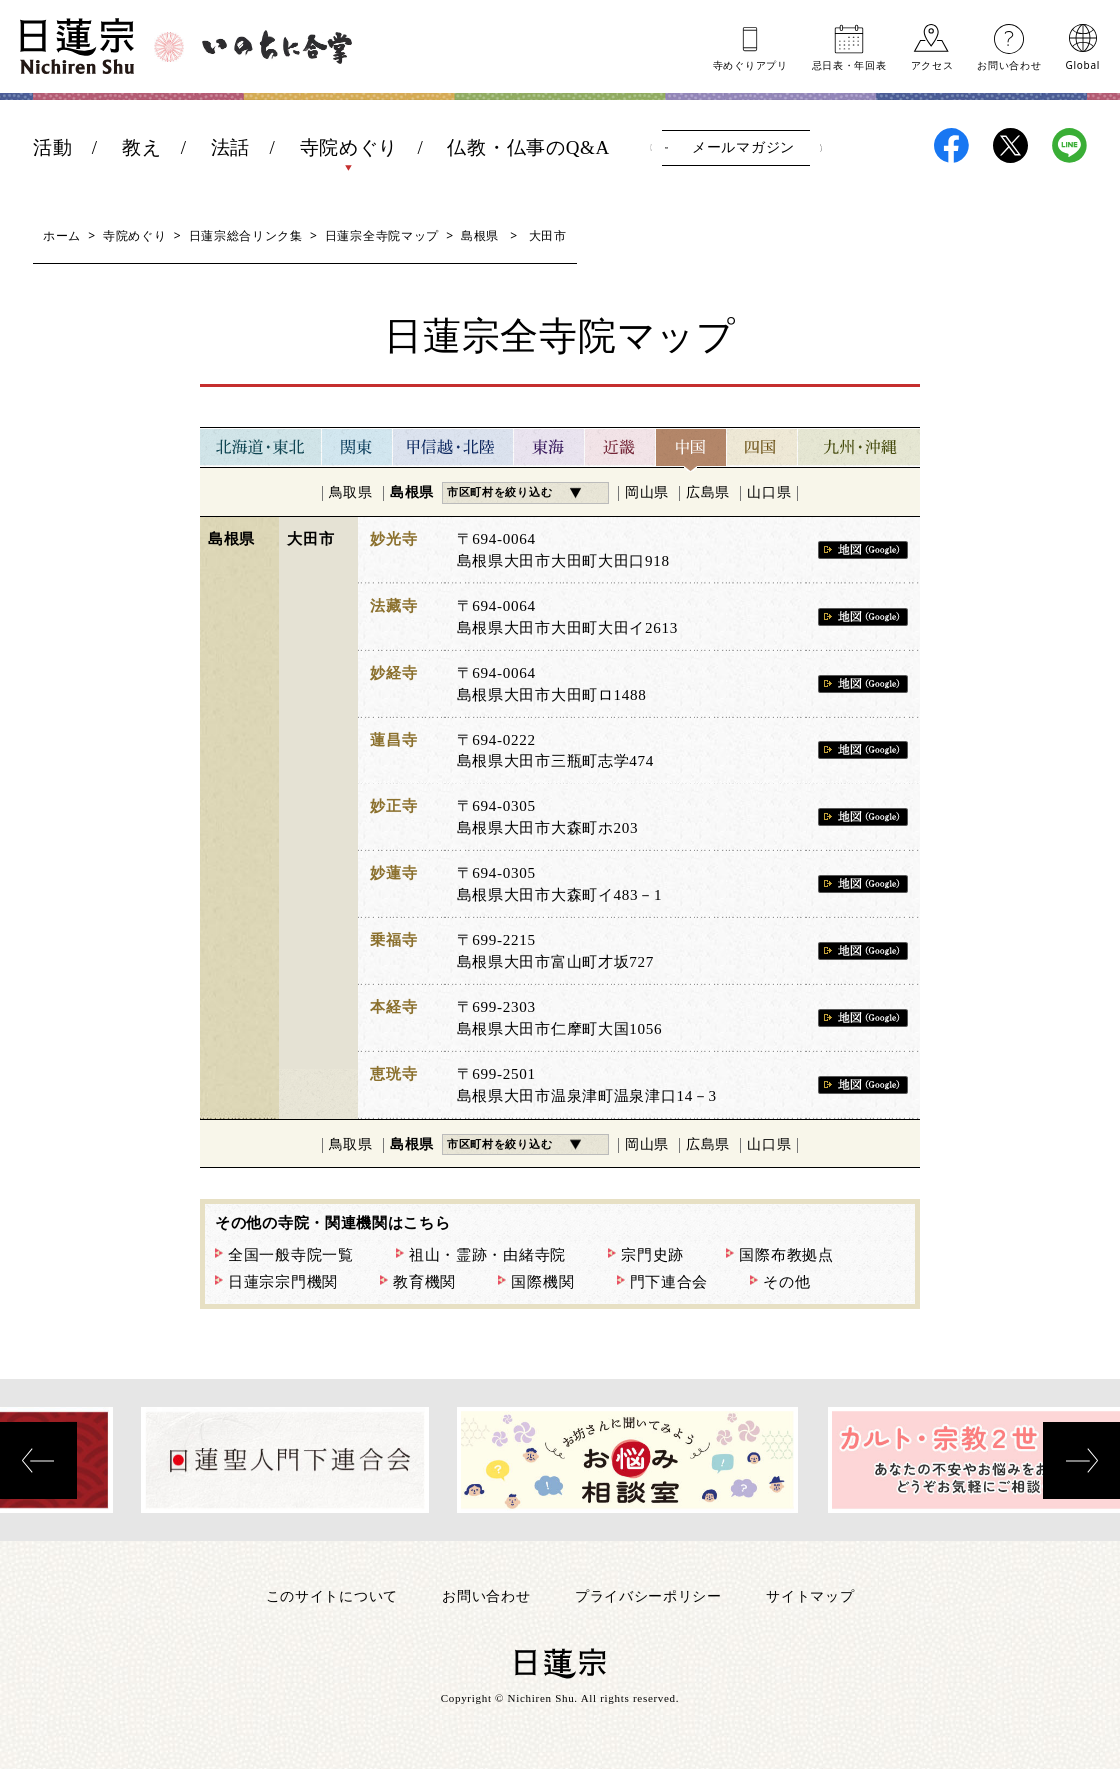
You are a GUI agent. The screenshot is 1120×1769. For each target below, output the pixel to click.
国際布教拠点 (786, 1255)
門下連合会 (669, 1282)
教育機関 (424, 1282)
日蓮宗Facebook (951, 145)
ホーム (62, 235)
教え (141, 147)
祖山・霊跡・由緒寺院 (487, 1255)
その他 (786, 1282)
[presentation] (38, 1460)
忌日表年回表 (849, 64)
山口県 (769, 492)
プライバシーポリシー (648, 1595)
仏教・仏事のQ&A (528, 147)
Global (1083, 64)
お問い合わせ (1009, 64)
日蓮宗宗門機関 (283, 1282)
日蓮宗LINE (1069, 145)
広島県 (708, 492)
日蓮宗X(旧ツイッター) (1010, 145)
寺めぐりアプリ (750, 64)
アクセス (932, 64)
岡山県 (647, 492)
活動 (52, 147)
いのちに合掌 (277, 47)
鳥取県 (351, 492)
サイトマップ (810, 1595)
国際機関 (542, 1282)
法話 (230, 147)
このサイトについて (332, 1595)
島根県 (480, 235)
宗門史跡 (652, 1255)
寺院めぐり (349, 147)
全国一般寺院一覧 (291, 1255)
